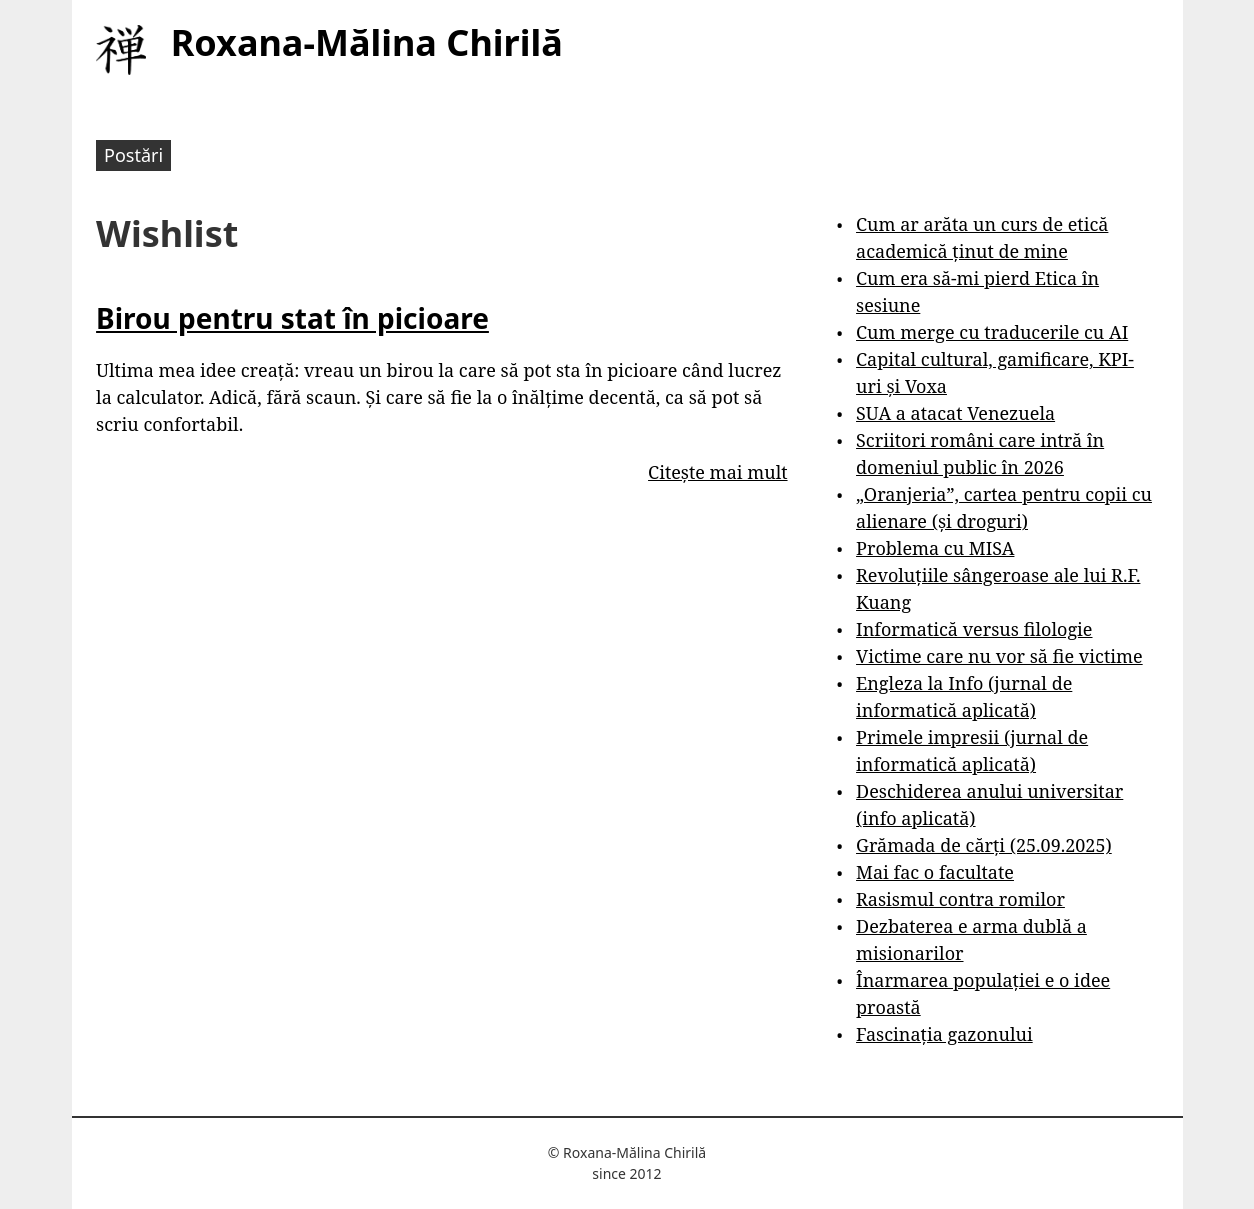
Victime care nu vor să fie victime (999, 656)
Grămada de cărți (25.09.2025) (984, 845)
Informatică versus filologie (974, 629)
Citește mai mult (717, 472)
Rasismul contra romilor (960, 899)
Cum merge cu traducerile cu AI (992, 332)
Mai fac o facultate (935, 872)
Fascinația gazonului (944, 1034)
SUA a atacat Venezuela (955, 413)
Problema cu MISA (935, 548)
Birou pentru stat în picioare (292, 318)
